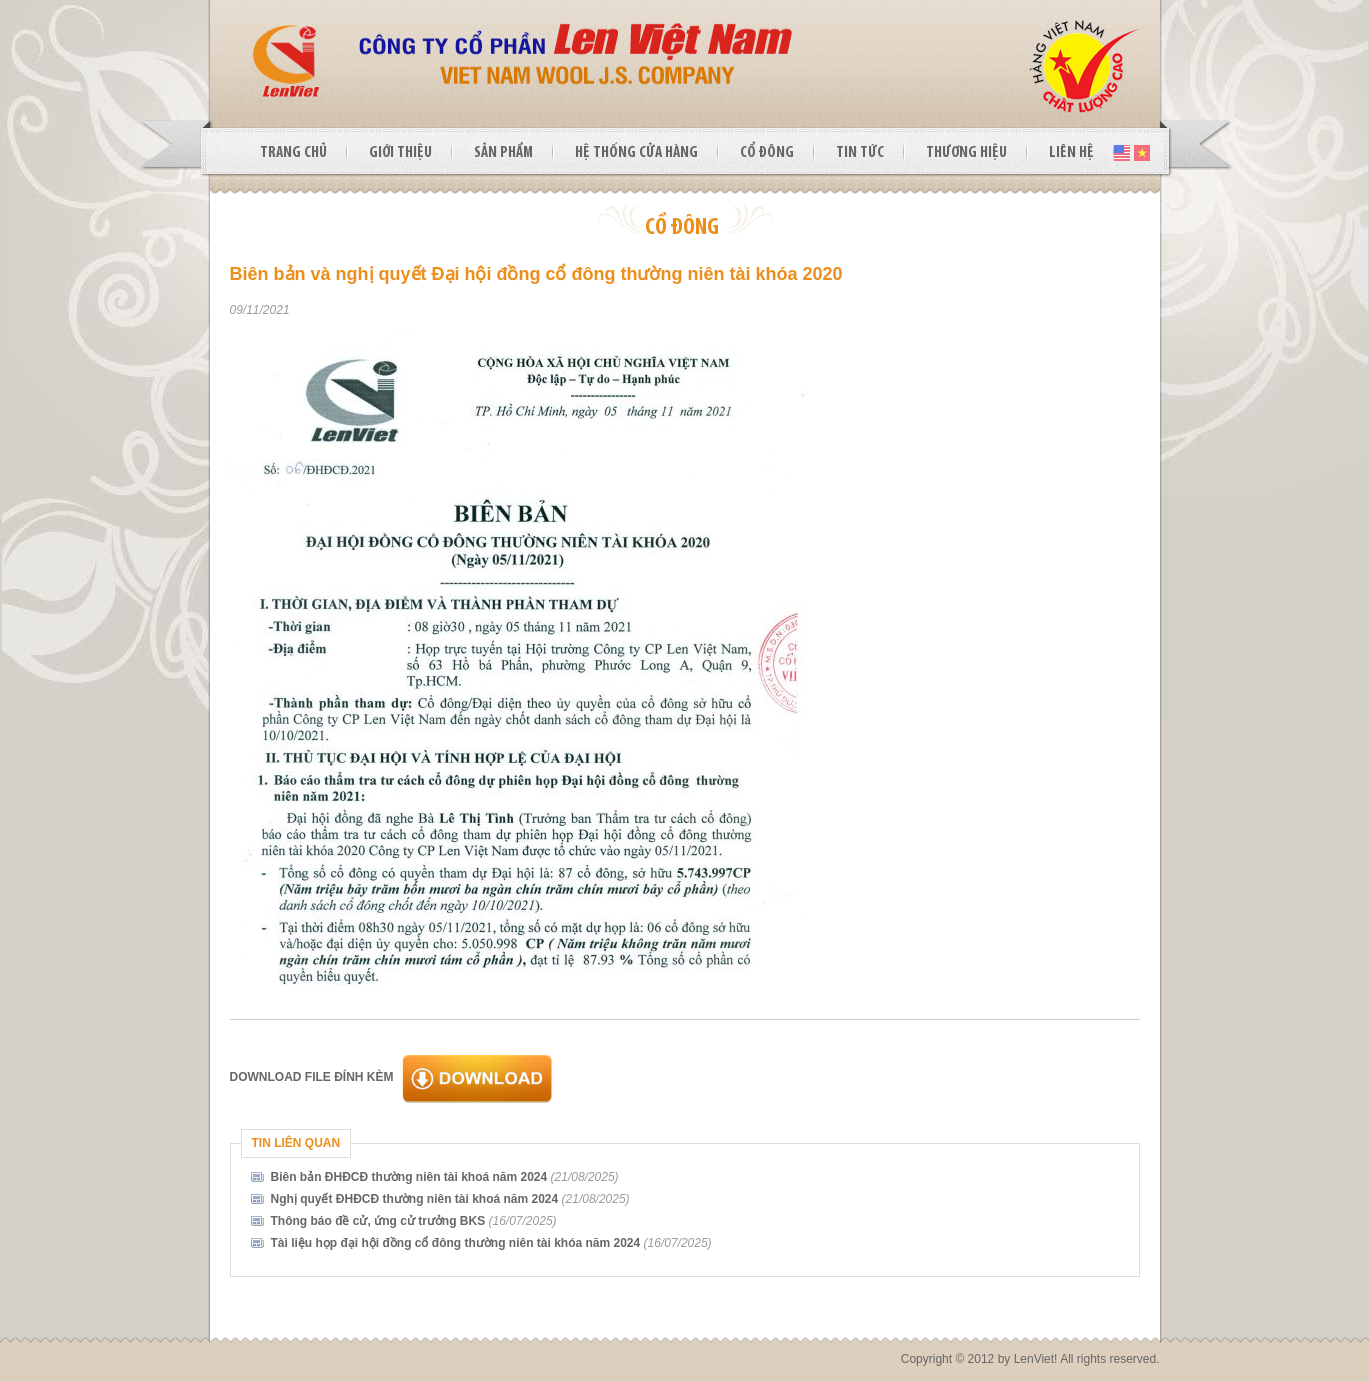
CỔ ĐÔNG (767, 153)
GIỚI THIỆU (400, 153)
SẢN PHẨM (503, 153)
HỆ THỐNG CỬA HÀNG (636, 153)
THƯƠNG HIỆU (966, 153)
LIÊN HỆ (1071, 153)
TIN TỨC (860, 153)
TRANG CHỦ (293, 153)
